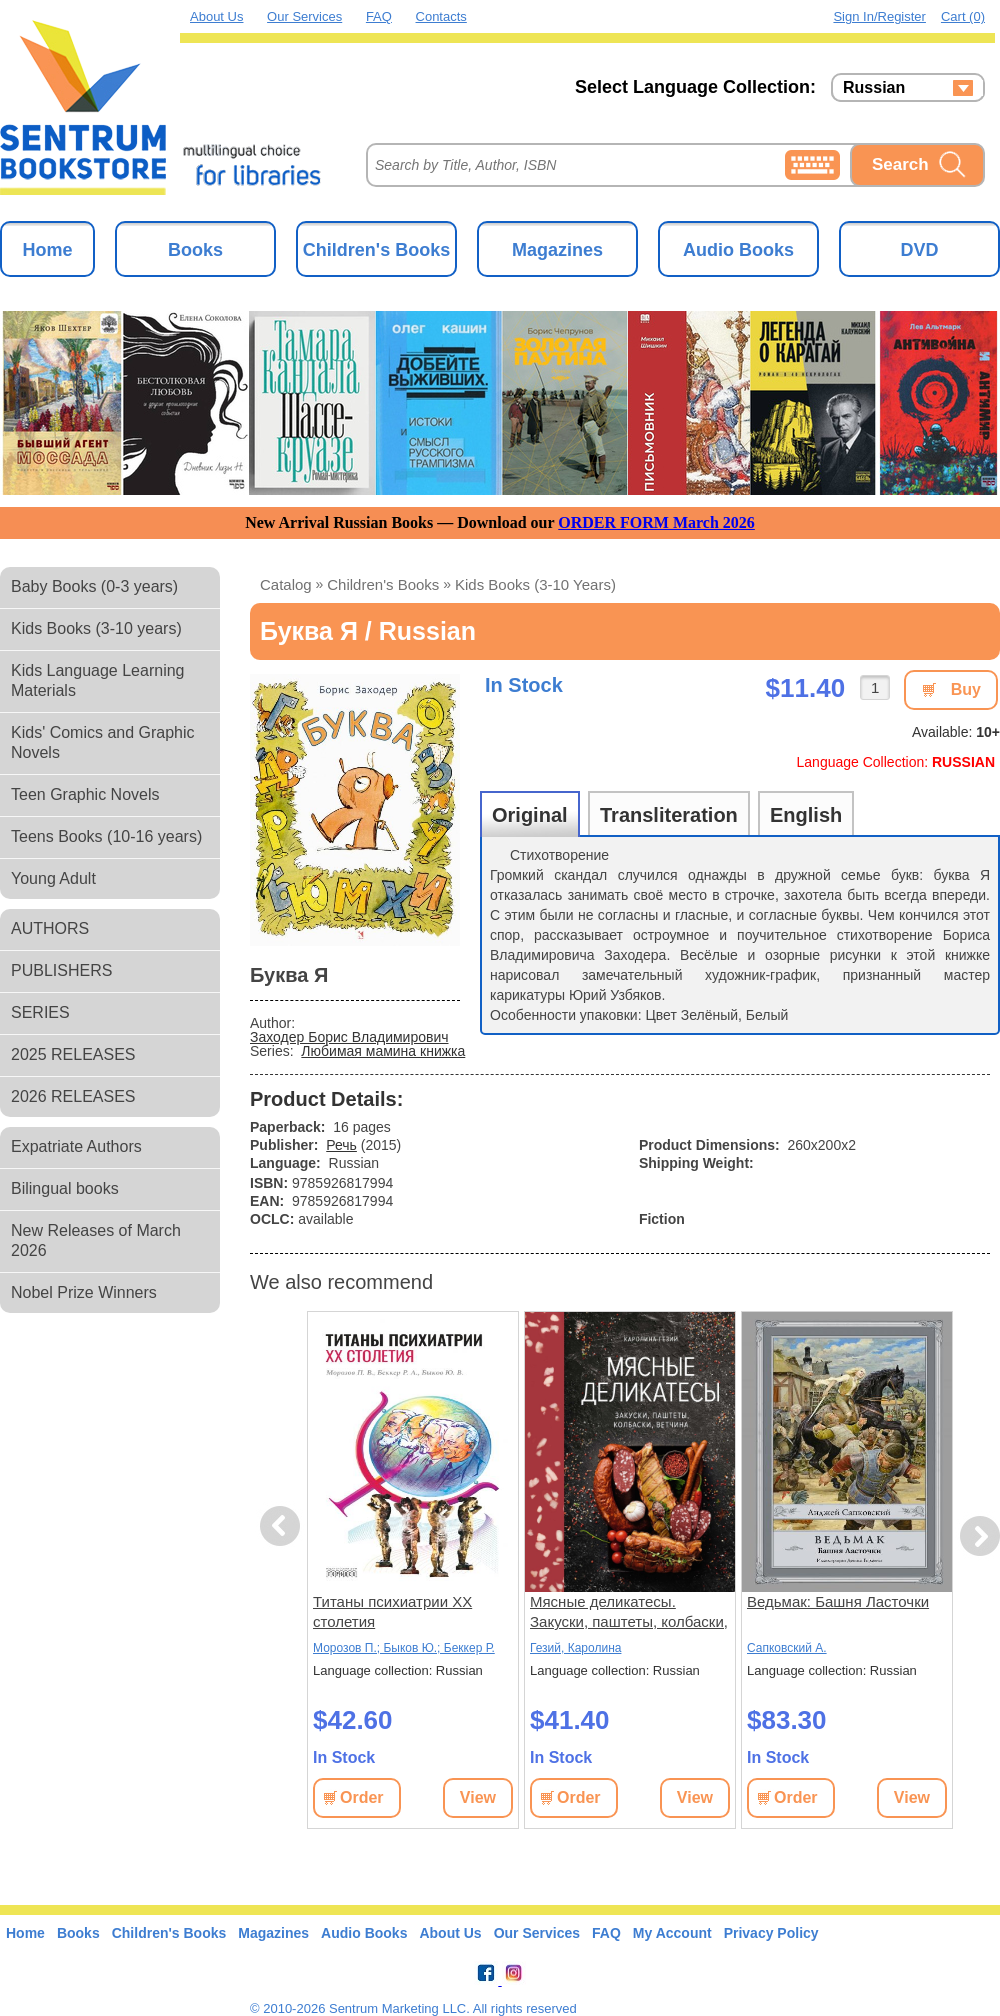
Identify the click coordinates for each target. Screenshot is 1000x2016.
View (478, 1797)
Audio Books (738, 250)
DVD (919, 250)
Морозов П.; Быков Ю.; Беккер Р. (404, 1648)
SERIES (40, 1012)
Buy (966, 689)
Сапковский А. (787, 1648)
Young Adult (53, 878)
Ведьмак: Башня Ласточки (838, 1601)
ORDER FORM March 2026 (656, 522)
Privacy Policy (771, 1933)
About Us (216, 16)
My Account (672, 1933)
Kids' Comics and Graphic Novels (103, 742)
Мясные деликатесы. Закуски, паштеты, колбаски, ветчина (629, 1612)
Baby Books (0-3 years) (94, 586)
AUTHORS (50, 928)
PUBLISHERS (61, 970)
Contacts (441, 16)
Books (195, 250)
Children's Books (376, 250)
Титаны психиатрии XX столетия (392, 1611)
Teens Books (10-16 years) (106, 836)
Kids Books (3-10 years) (96, 628)
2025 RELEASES (73, 1054)
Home (47, 250)
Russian (874, 88)
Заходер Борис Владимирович (349, 1037)
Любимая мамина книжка (383, 1051)
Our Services (304, 16)
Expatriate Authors (76, 1146)
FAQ (379, 16)
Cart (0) (963, 16)
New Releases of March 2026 (96, 1240)
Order (362, 1797)
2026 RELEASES (73, 1096)
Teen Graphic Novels (85, 794)
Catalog (286, 584)
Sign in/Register (879, 16)
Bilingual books (65, 1188)
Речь (341, 1145)
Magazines (557, 250)
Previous (283, 1526)
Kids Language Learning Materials (97, 680)
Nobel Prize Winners (84, 1292)
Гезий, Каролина (575, 1648)
